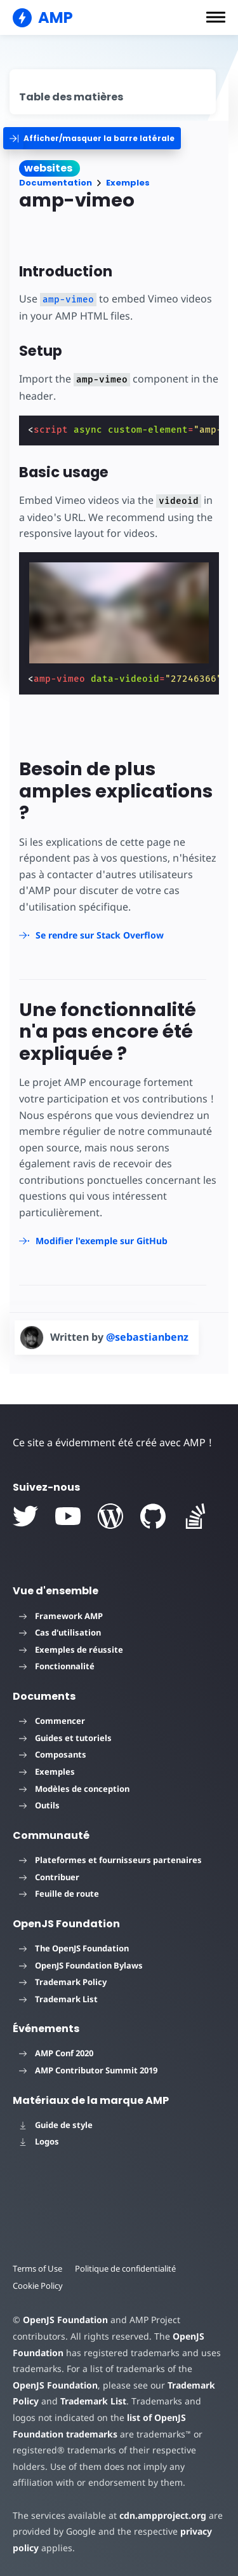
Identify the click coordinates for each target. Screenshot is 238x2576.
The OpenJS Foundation (74, 1948)
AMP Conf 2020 (56, 2053)
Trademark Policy (63, 1982)
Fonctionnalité (57, 1666)
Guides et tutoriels (65, 1738)
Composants (52, 1754)
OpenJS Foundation (65, 2320)
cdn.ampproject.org (162, 2515)
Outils (39, 1805)
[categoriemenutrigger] (92, 138)
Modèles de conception (74, 1788)
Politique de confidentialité (125, 2268)
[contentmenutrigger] (112, 92)
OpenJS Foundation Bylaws (81, 1965)
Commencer (52, 1720)
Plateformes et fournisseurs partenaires (110, 1860)
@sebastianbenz (147, 1337)
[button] (215, 17)
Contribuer (49, 1877)
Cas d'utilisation (60, 1632)
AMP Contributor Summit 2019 (88, 2070)
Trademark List (58, 1999)
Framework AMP (61, 1616)
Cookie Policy (38, 2285)
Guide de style (56, 2125)
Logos (39, 2141)
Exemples (128, 183)
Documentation (55, 183)
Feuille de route (59, 1893)
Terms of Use (37, 2268)
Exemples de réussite (71, 1649)
